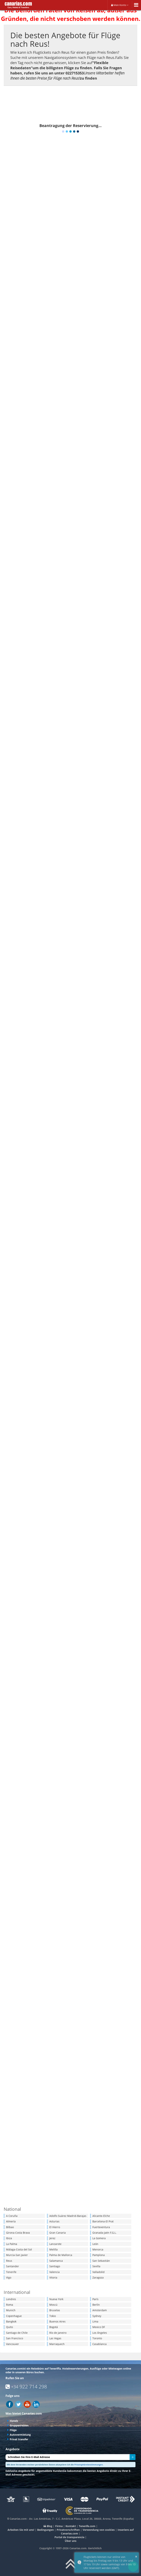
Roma (9, 2304)
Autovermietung (20, 2434)
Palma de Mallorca (60, 2255)
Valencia (54, 2272)
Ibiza (9, 2238)
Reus (9, 2260)
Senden (131, 2457)
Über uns (70, 2541)
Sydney (96, 2316)
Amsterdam (99, 2310)
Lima (95, 2321)
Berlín (96, 2304)
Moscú (53, 2304)
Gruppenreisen (19, 2425)
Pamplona (98, 2255)
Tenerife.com (87, 2526)
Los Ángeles (99, 2332)
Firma (59, 2526)
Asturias (54, 2221)
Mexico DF (98, 2327)
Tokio (52, 2316)
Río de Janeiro (57, 2332)
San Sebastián (101, 2260)
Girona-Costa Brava (18, 2232)
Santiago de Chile (17, 2332)
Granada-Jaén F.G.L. (104, 2232)
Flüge (13, 2430)
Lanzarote (55, 2244)
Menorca (97, 2249)
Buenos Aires (57, 2321)
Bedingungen (45, 2529)
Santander (12, 2266)
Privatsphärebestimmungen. (88, 2464)
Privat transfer (19, 2439)
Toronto (97, 2338)
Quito (9, 2327)
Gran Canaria (57, 2232)
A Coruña (11, 2216)
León (95, 2244)
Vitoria (53, 2277)
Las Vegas (55, 2338)
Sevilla (96, 2266)
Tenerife (11, 2272)
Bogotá (53, 2327)
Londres (11, 2299)
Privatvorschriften (68, 2529)
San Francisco (14, 2338)
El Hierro (54, 2227)
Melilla (53, 2249)
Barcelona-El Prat (103, 2221)
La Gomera (99, 2238)
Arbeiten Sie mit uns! (21, 2529)
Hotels (14, 2421)
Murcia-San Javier (17, 2255)
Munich (10, 2310)
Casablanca (99, 2344)
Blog (48, 2526)
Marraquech (57, 2344)
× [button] (136, 2556)
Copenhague (14, 2316)
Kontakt (71, 2526)
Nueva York (56, 2299)
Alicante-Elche (101, 2216)
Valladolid (98, 2272)
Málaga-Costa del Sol (19, 2249)
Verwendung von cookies (99, 2529)
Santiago (54, 2266)
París (95, 2299)
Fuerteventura (101, 2227)
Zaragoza (98, 2277)
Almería (11, 2221)
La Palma (11, 2244)
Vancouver (12, 2344)
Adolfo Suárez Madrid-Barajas (67, 2216)
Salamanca (56, 2260)
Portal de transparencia (69, 2537)
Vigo (8, 2277)
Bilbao (10, 2227)
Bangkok (11, 2321)
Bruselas (54, 2310)
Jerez (52, 2238)
